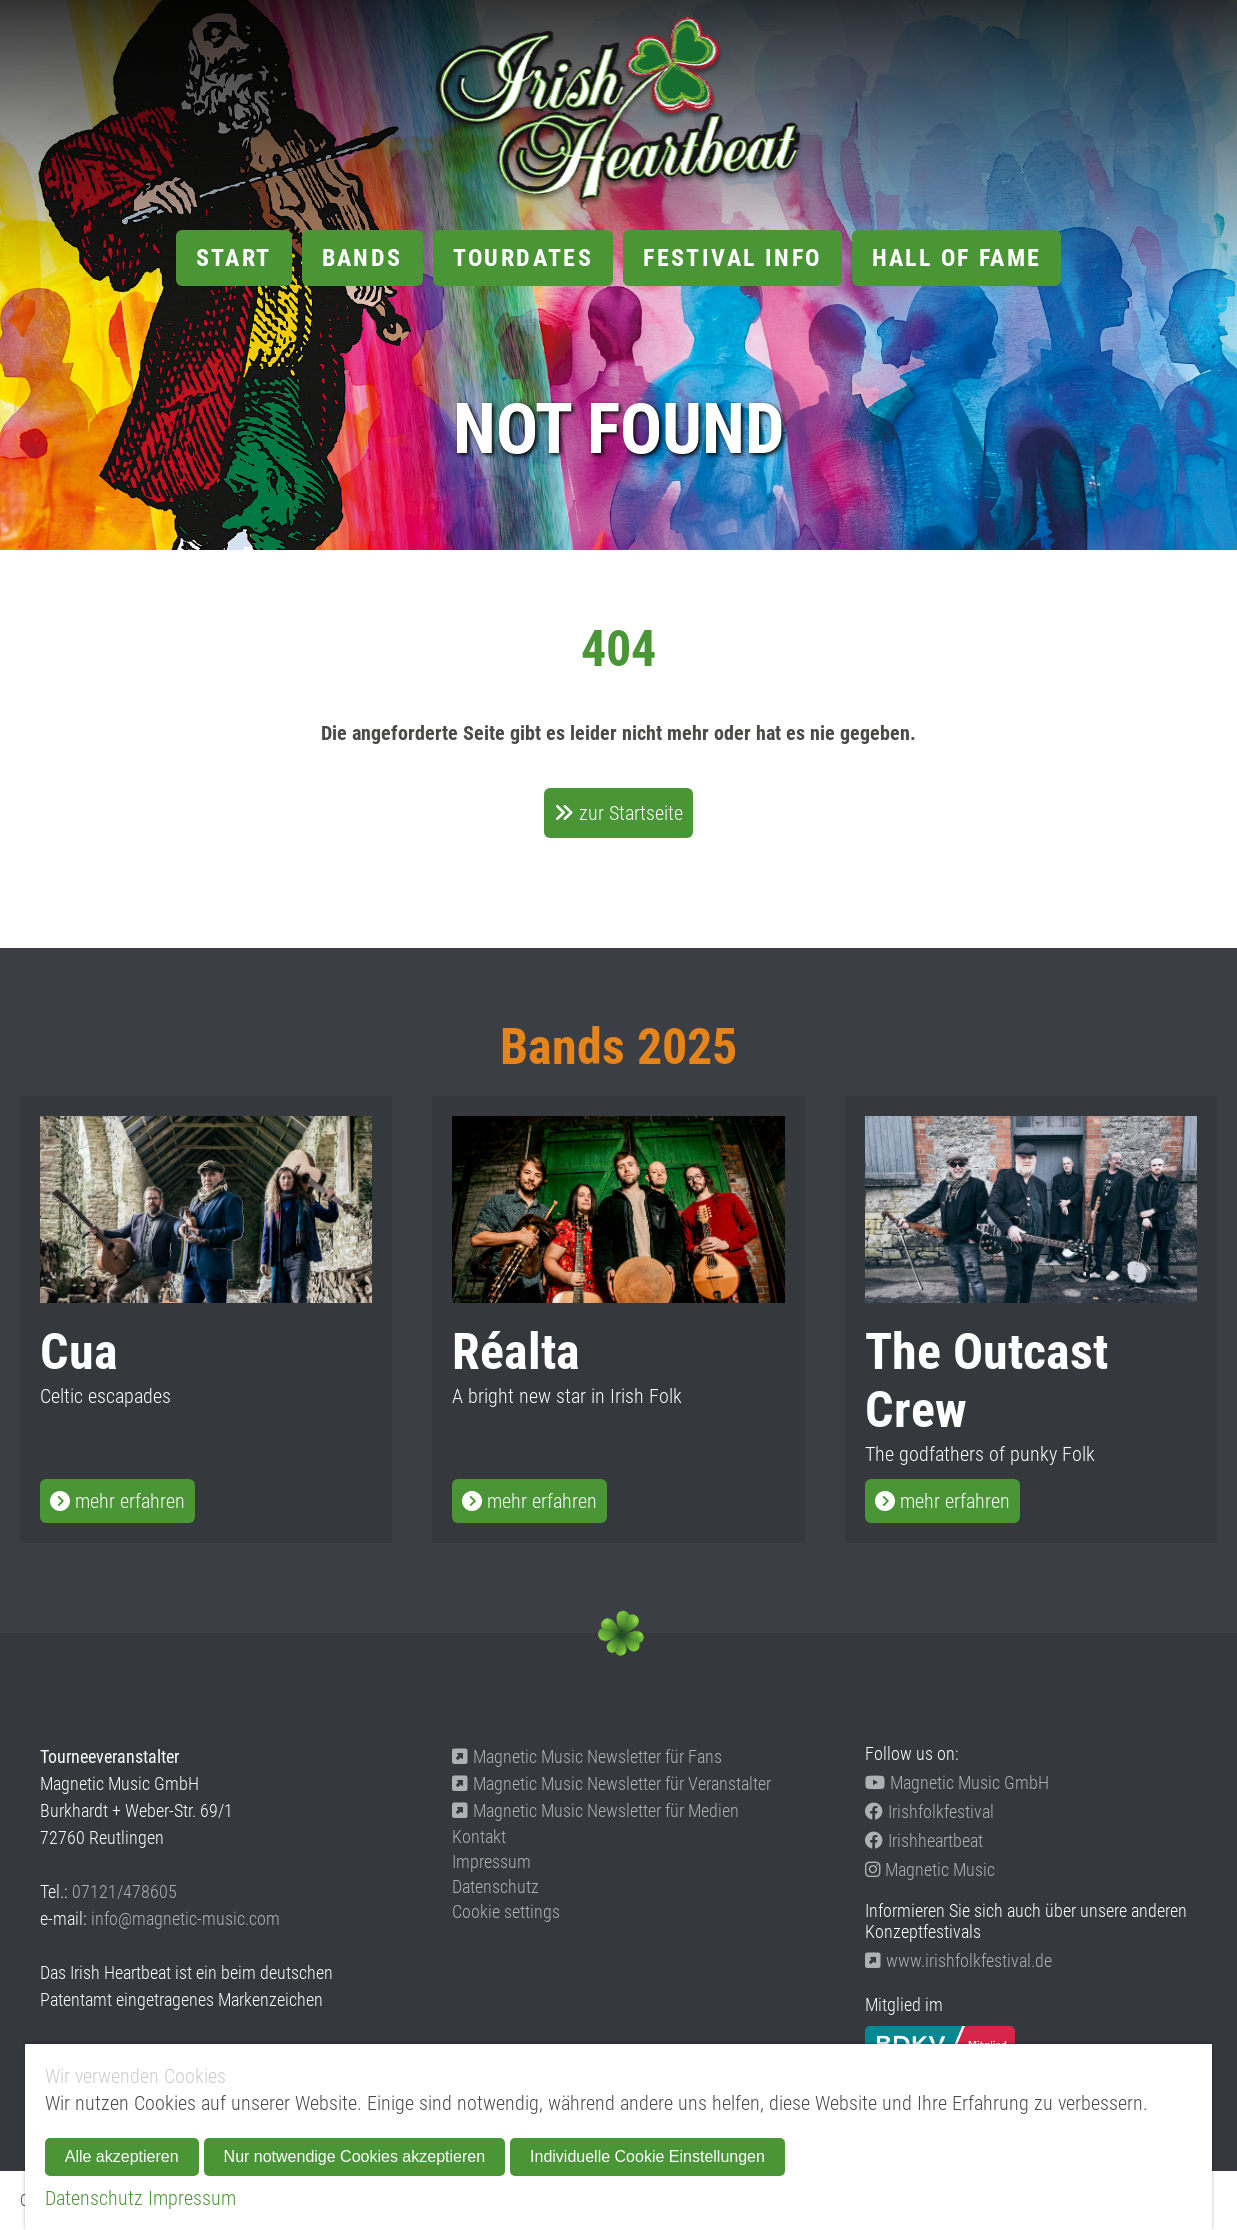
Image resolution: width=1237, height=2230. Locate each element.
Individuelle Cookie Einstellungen (647, 2156)
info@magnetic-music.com (185, 1918)
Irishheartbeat (924, 1840)
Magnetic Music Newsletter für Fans (587, 1756)
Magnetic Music (930, 1869)
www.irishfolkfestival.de (958, 1960)
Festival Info (732, 258)
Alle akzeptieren (122, 2156)
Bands (362, 258)
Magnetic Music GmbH (957, 1782)
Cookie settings (506, 1911)
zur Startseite (631, 813)
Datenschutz (495, 1886)
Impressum (491, 1861)
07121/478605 (124, 1891)
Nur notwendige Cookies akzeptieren (354, 2156)
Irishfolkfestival (929, 1811)
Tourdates (523, 258)
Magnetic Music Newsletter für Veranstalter (611, 1783)
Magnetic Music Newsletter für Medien (595, 1810)
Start (234, 258)
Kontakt (479, 1836)
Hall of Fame (957, 258)
